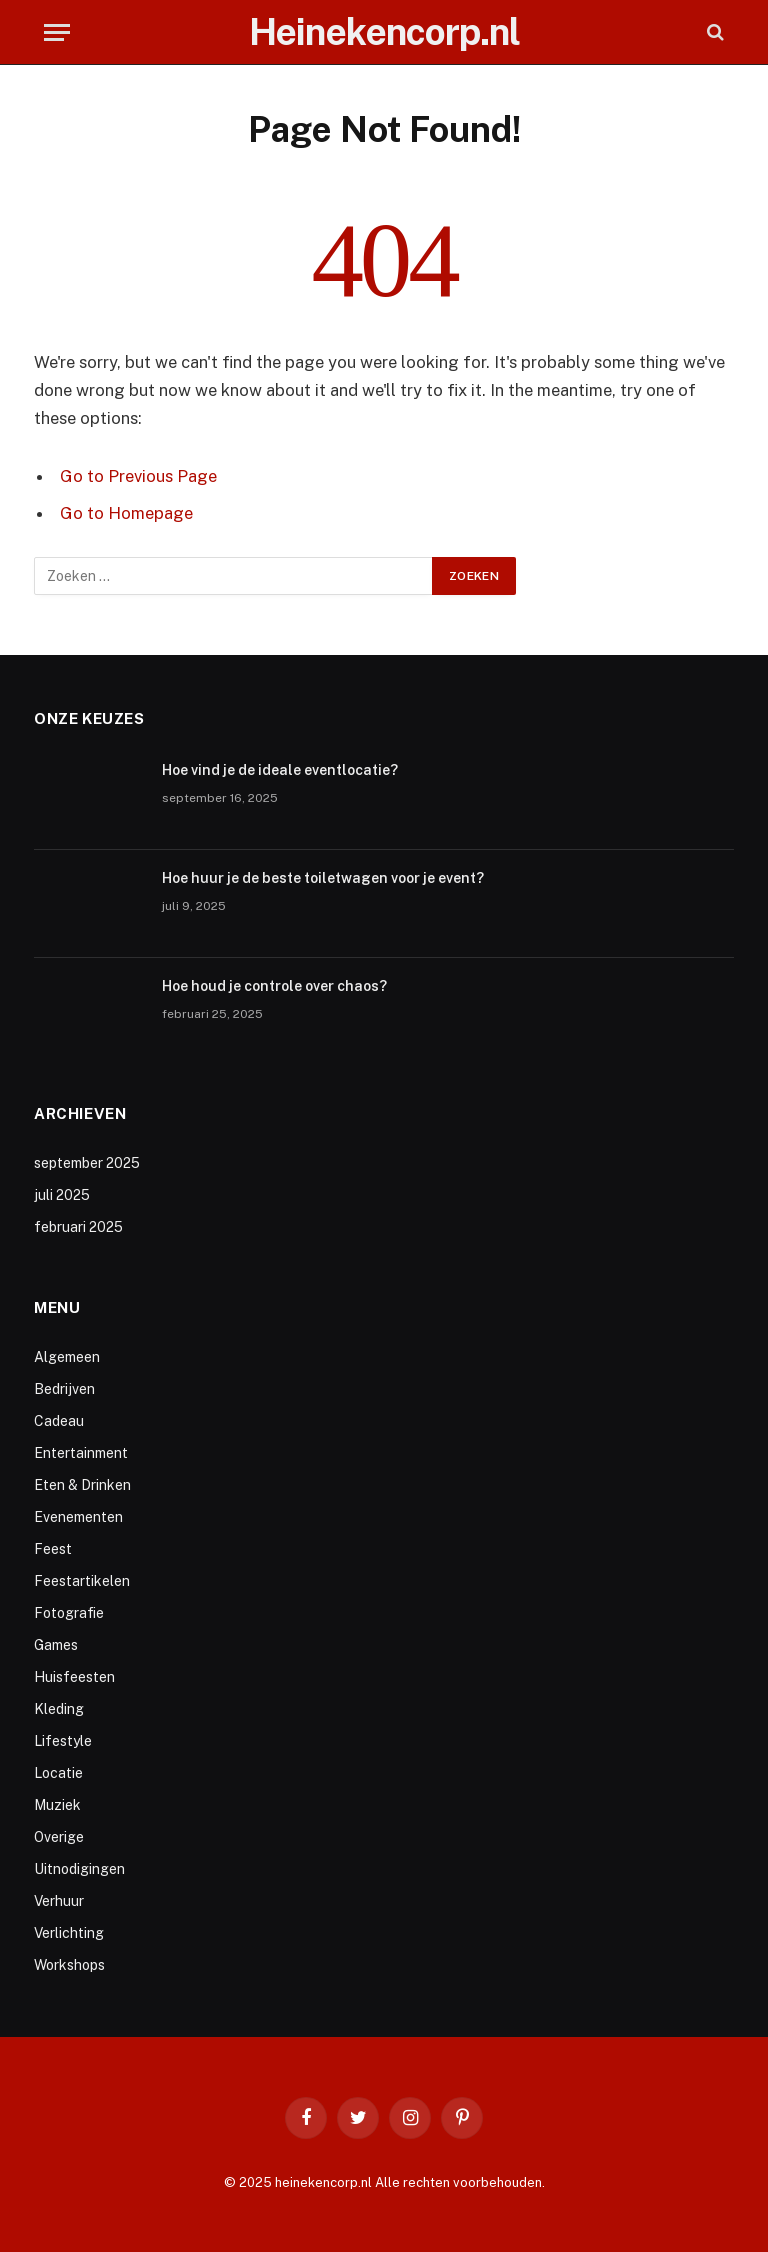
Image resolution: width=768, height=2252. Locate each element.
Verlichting (69, 1933)
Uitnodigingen (79, 1869)
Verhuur (59, 1901)
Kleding (59, 1709)
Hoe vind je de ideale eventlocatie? (280, 770)
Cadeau (59, 1421)
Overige (59, 1837)
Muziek (57, 1805)
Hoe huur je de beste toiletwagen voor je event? (323, 878)
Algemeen (67, 1357)
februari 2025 (78, 1227)
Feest (53, 1549)
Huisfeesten (74, 1677)
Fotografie (69, 1613)
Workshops (69, 1965)
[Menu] (57, 32)
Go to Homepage (126, 513)
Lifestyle (63, 1741)
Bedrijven (64, 1389)
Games (56, 1645)
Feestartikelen (82, 1581)
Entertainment (81, 1453)
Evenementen (78, 1517)
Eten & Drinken (82, 1485)
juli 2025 (62, 1195)
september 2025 (87, 1163)
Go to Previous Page (138, 476)
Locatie (58, 1773)
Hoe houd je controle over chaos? (274, 986)
